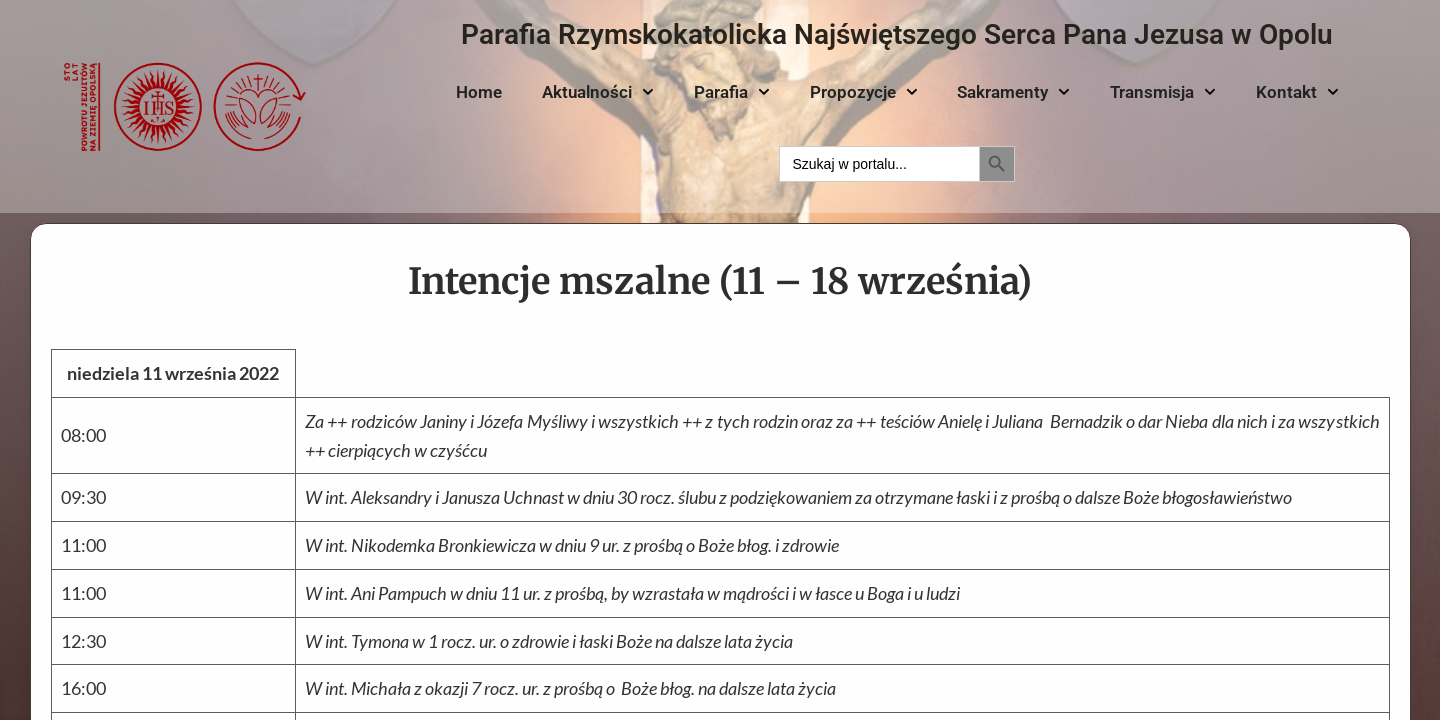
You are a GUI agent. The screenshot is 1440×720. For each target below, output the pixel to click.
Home (479, 92)
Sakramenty (1013, 92)
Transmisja (1163, 92)
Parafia (732, 92)
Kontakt (1297, 92)
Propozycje (864, 92)
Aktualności (598, 92)
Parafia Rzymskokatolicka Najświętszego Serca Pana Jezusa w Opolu (897, 34)
